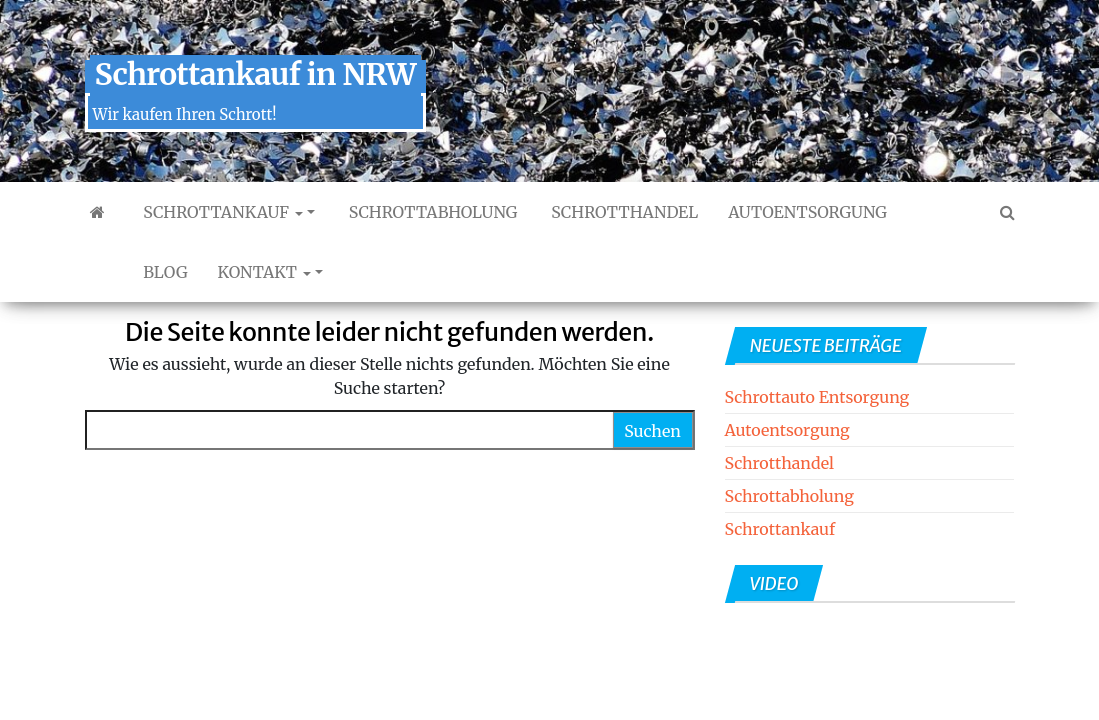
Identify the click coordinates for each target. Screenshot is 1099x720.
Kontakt (264, 272)
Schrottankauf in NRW (255, 74)
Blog (164, 272)
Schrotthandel (622, 212)
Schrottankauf (221, 212)
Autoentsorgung (807, 212)
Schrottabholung (431, 212)
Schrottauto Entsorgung (817, 397)
